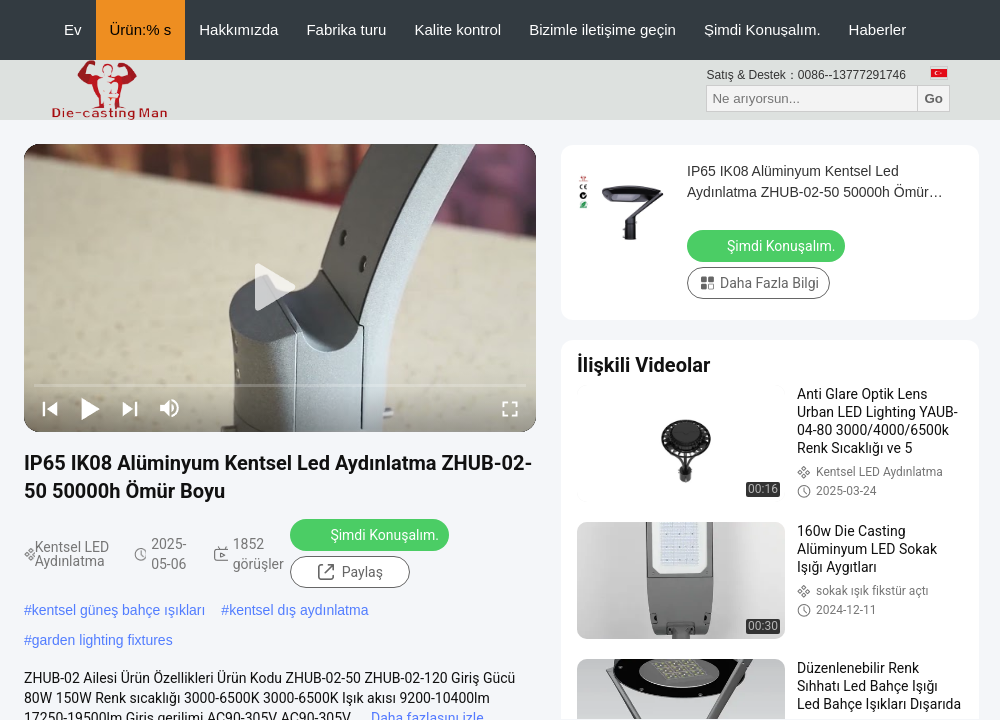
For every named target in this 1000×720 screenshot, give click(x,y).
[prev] (50, 408)
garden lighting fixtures (102, 640)
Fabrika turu (346, 29)
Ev (73, 29)
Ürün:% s (141, 29)
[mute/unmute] (170, 408)
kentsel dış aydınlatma (298, 610)
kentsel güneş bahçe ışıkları (119, 610)
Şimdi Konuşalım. (762, 29)
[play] (280, 288)
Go (933, 98)
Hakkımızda (238, 29)
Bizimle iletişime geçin (602, 29)
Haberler (878, 29)
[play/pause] (90, 408)
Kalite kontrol (457, 29)
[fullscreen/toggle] (510, 408)
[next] (130, 408)
